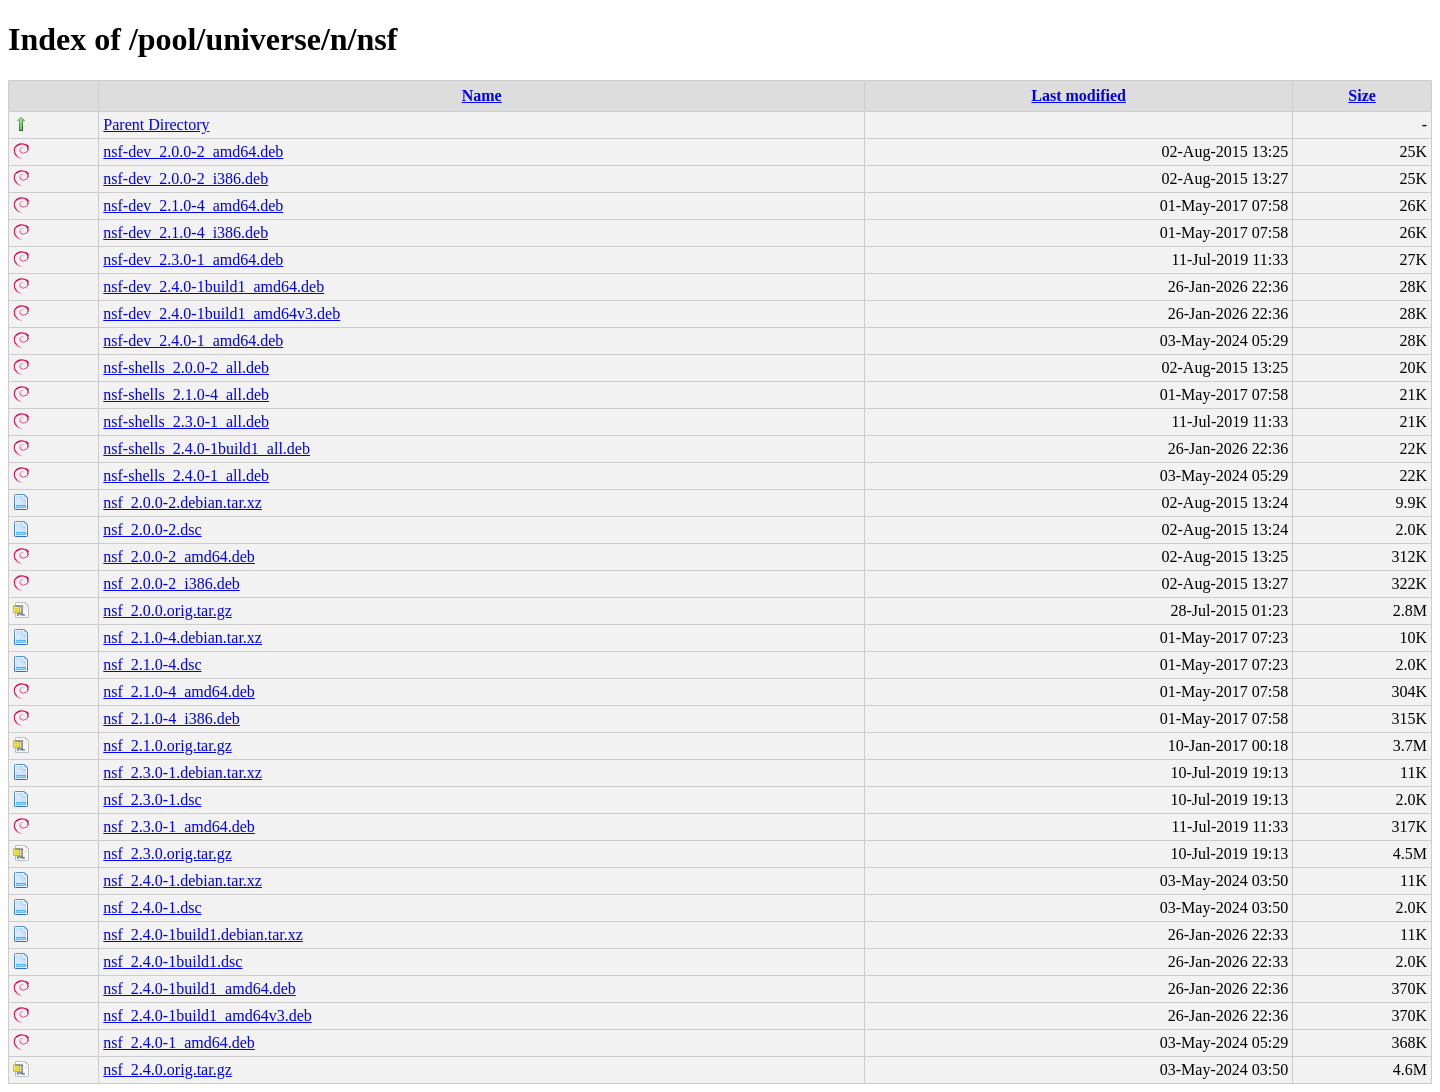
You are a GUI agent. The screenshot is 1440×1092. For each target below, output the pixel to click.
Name (482, 95)
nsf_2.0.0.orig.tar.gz (167, 610)
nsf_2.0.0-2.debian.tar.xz (182, 502)
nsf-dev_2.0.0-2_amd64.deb (193, 151)
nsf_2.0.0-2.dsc (152, 529)
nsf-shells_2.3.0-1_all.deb (186, 421)
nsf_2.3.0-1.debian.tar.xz (182, 772)
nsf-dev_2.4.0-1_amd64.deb (193, 340)
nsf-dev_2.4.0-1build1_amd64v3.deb (221, 313)
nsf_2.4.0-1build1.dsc (172, 961)
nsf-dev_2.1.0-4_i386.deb (185, 232)
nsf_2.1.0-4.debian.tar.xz (182, 637)
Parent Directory (156, 124)
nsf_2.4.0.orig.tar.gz (167, 1069)
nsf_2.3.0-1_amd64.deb (179, 826)
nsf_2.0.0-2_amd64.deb (179, 556)
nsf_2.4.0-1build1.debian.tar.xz (203, 934)
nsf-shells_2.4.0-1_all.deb (186, 475)
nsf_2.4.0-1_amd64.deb (179, 1042)
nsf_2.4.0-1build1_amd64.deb (199, 988)
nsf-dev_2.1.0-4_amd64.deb (193, 205)
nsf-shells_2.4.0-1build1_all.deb (206, 448)
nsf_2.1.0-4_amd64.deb (179, 691)
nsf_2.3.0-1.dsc (152, 799)
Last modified (1078, 95)
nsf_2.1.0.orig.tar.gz (167, 745)
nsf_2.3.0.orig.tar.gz (167, 853)
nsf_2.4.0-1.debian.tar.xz (182, 880)
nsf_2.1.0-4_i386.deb (171, 718)
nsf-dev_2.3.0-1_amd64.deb (193, 259)
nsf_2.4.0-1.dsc (152, 907)
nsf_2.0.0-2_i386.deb (171, 583)
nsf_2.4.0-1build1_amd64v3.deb (207, 1015)
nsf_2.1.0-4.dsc (152, 664)
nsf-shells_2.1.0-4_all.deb (186, 394)
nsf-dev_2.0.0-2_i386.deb (185, 178)
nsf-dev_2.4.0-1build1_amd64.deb (213, 286)
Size (1362, 95)
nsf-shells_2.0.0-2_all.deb (186, 367)
